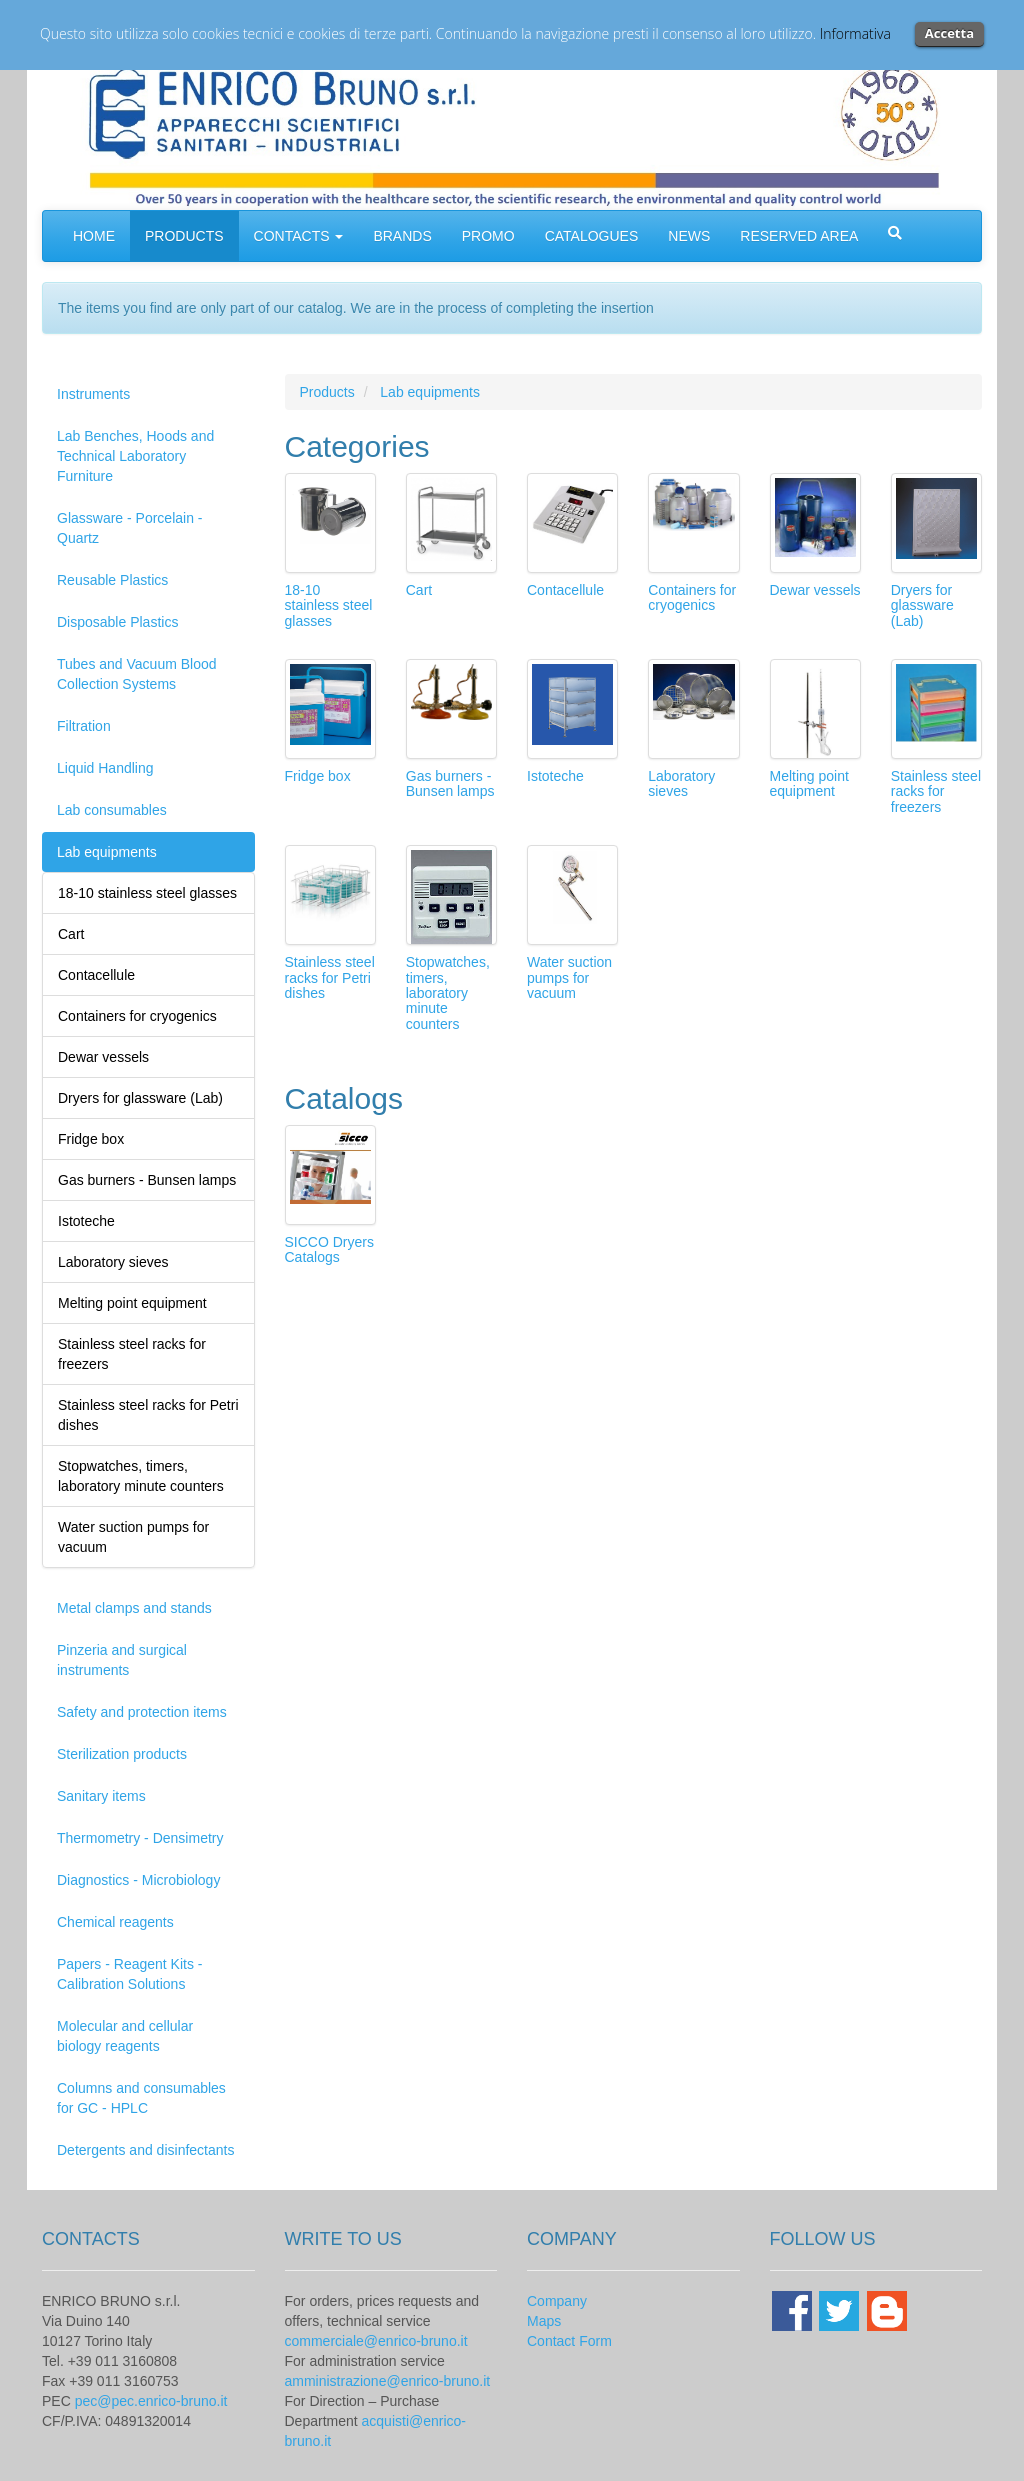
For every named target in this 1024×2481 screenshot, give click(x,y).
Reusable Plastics (112, 580)
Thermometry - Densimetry (140, 1838)
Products (327, 392)
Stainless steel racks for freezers (936, 791)
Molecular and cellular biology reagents (125, 2036)
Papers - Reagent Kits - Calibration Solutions (130, 1974)
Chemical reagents (115, 1922)
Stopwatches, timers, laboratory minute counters (448, 993)
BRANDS (402, 236)
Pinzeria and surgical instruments (122, 1660)
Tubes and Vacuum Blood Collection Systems (137, 674)
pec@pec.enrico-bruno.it (151, 2401)
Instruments (93, 394)
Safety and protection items (142, 1712)
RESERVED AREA (799, 236)
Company (557, 2301)
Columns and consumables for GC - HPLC (141, 2098)
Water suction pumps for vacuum (569, 977)
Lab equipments (107, 852)
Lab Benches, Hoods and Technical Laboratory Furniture (135, 456)
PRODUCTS (184, 236)
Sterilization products (122, 1754)
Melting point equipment (809, 783)
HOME (94, 236)
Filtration (84, 726)
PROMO (488, 236)
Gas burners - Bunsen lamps (450, 783)
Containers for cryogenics (692, 597)
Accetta (949, 33)
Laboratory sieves (681, 783)
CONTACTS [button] (299, 236)
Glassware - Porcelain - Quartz (130, 528)
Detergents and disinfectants (145, 2150)
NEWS (689, 236)
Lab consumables (112, 810)
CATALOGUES (592, 236)
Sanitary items (101, 1796)
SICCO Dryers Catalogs (329, 1249)
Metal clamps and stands (134, 1608)
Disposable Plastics (117, 622)
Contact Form (569, 2341)
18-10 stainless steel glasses (329, 605)
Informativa (855, 33)
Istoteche (555, 776)
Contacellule (565, 590)
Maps (544, 2321)
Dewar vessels (815, 590)
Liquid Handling (105, 768)
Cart (419, 590)
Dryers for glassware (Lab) (922, 605)
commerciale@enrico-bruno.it (376, 2341)
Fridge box (318, 776)
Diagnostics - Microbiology (138, 1880)
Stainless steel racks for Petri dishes (330, 977)
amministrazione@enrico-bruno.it (388, 2381)
